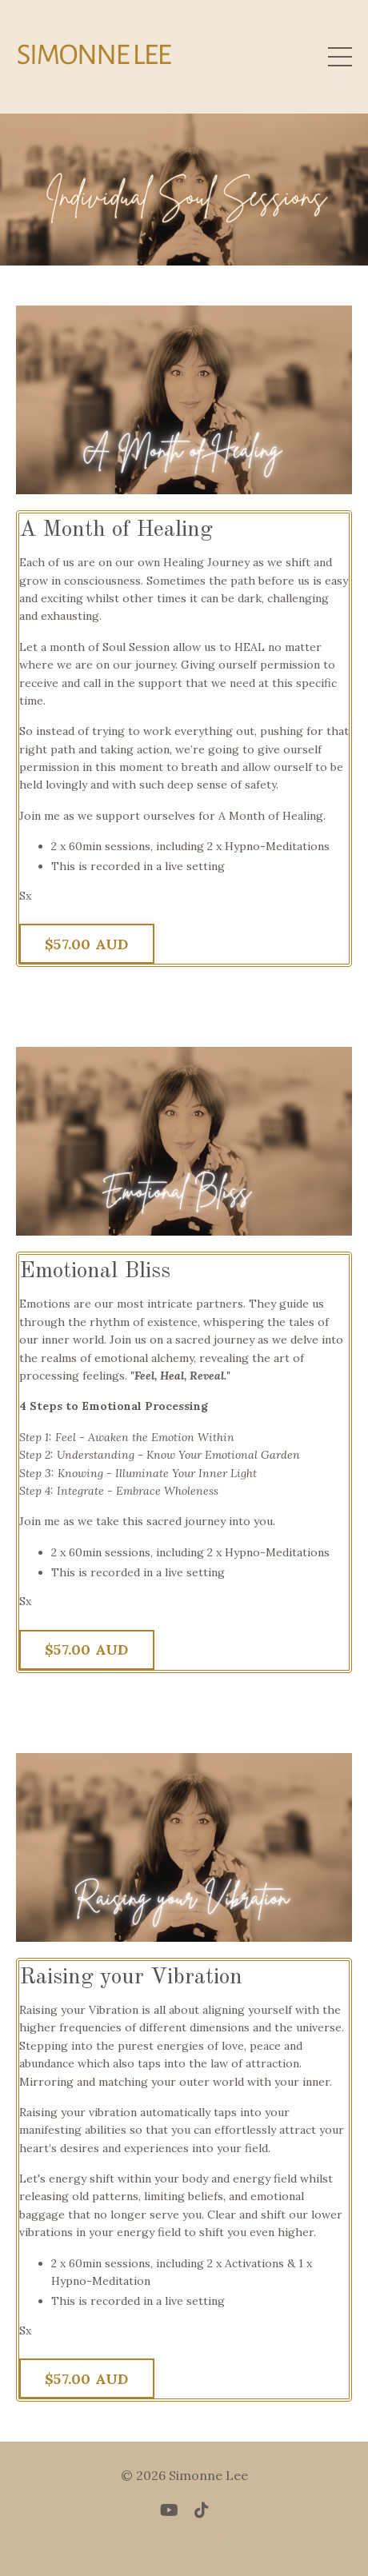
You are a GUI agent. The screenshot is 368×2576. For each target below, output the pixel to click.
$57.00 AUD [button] (87, 944)
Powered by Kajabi (184, 2535)
